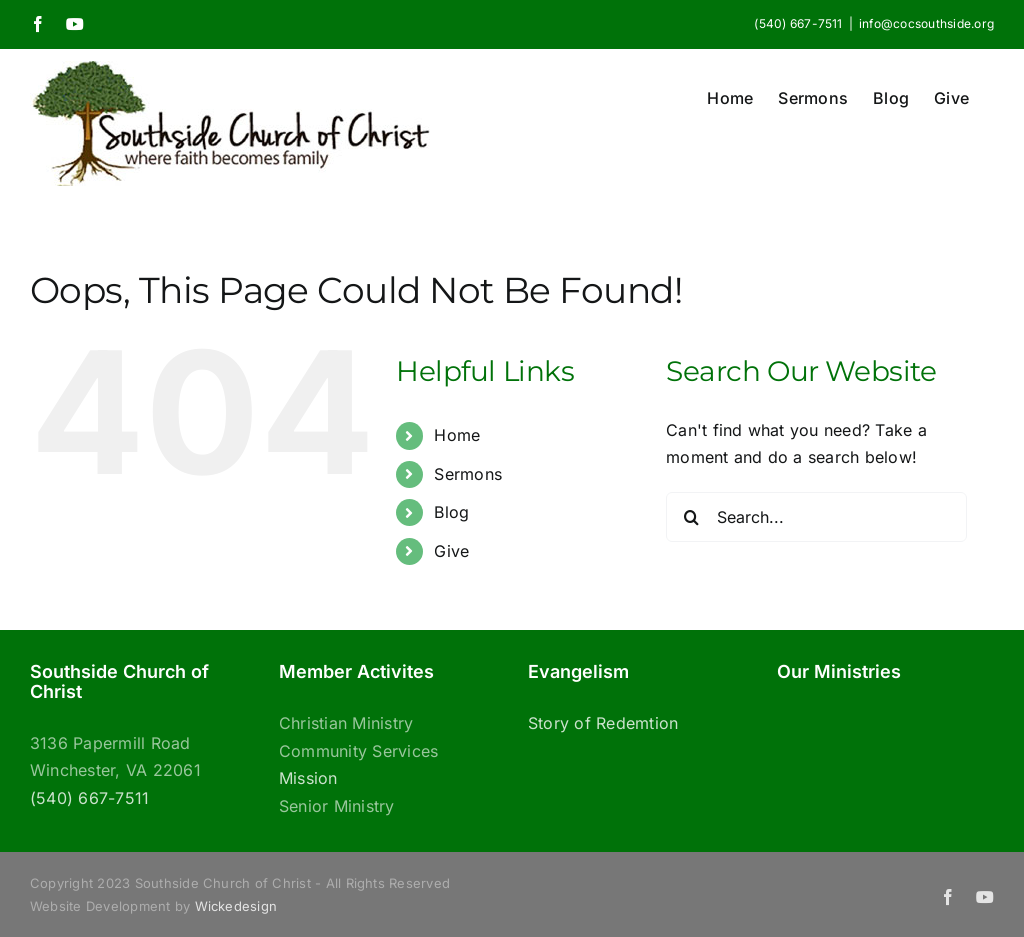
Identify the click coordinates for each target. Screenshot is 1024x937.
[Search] (691, 517)
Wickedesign (236, 906)
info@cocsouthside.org (926, 23)
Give (451, 551)
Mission (308, 778)
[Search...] (816, 517)
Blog (451, 512)
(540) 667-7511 (89, 798)
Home (457, 435)
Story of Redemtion (603, 723)
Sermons (468, 474)
